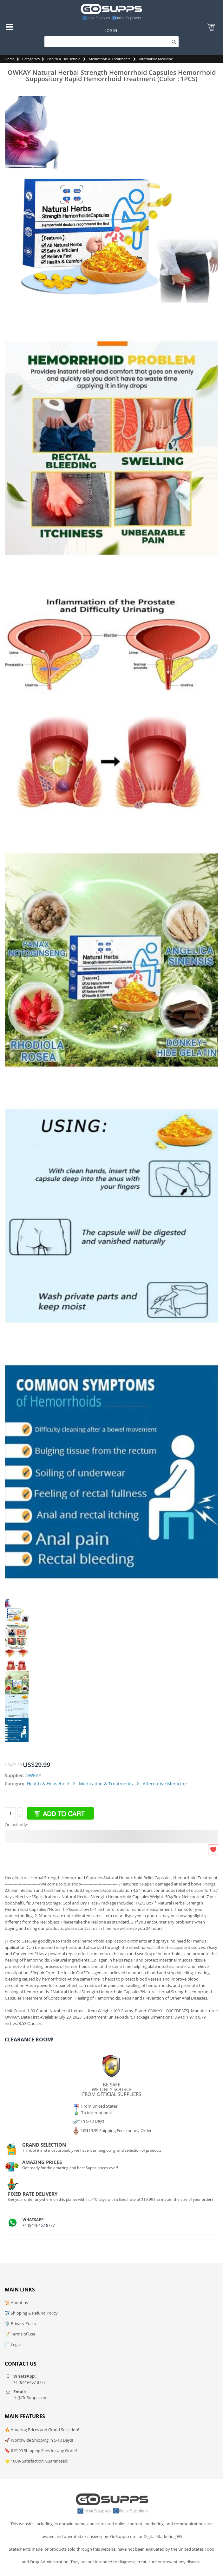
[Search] (111, 41)
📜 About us (16, 2302)
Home (10, 58)
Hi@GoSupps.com (30, 2397)
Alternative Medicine (156, 58)
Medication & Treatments (109, 58)
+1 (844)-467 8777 (39, 2225)
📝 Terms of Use (20, 2334)
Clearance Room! (29, 2039)
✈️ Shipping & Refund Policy (31, 2313)
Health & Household (64, 58)
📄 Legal (13, 2344)
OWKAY (33, 1775)
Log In (111, 30)
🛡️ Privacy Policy (20, 2323)
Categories (31, 58)
